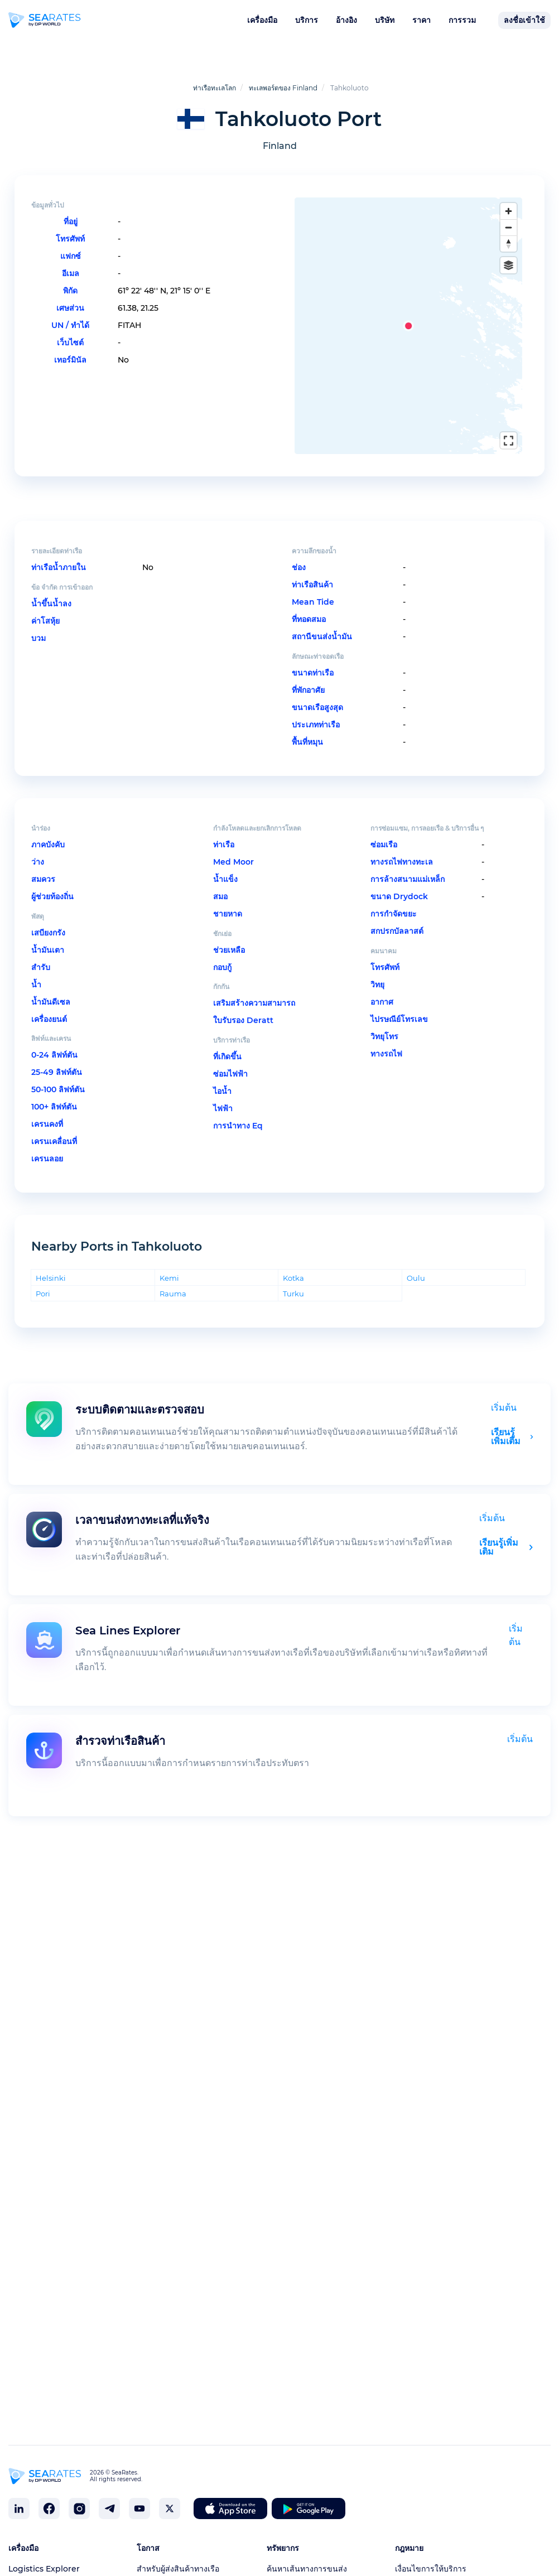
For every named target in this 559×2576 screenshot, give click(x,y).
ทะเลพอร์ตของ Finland (283, 88)
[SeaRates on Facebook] (49, 2508)
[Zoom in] (508, 211)
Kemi (169, 1262)
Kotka (293, 1262)
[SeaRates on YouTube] (139, 2508)
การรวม (462, 20)
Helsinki (51, 1262)
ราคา (421, 20)
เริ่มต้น (504, 1392)
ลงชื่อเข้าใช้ (524, 20)
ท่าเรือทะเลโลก (214, 88)
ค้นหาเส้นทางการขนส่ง (307, 2569)
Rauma (173, 1278)
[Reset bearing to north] (508, 243)
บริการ (306, 20)
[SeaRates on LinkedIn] (19, 2508)
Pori (43, 1278)
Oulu (416, 1262)
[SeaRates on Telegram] (109, 2508)
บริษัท (384, 20)
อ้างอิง (346, 20)
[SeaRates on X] (169, 2508)
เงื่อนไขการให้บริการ (430, 2569)
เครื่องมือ (262, 20)
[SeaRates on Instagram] (79, 2508)
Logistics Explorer (44, 2569)
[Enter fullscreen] (508, 440)
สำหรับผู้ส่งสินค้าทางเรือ (178, 2569)
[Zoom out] (508, 227)
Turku (293, 1278)
